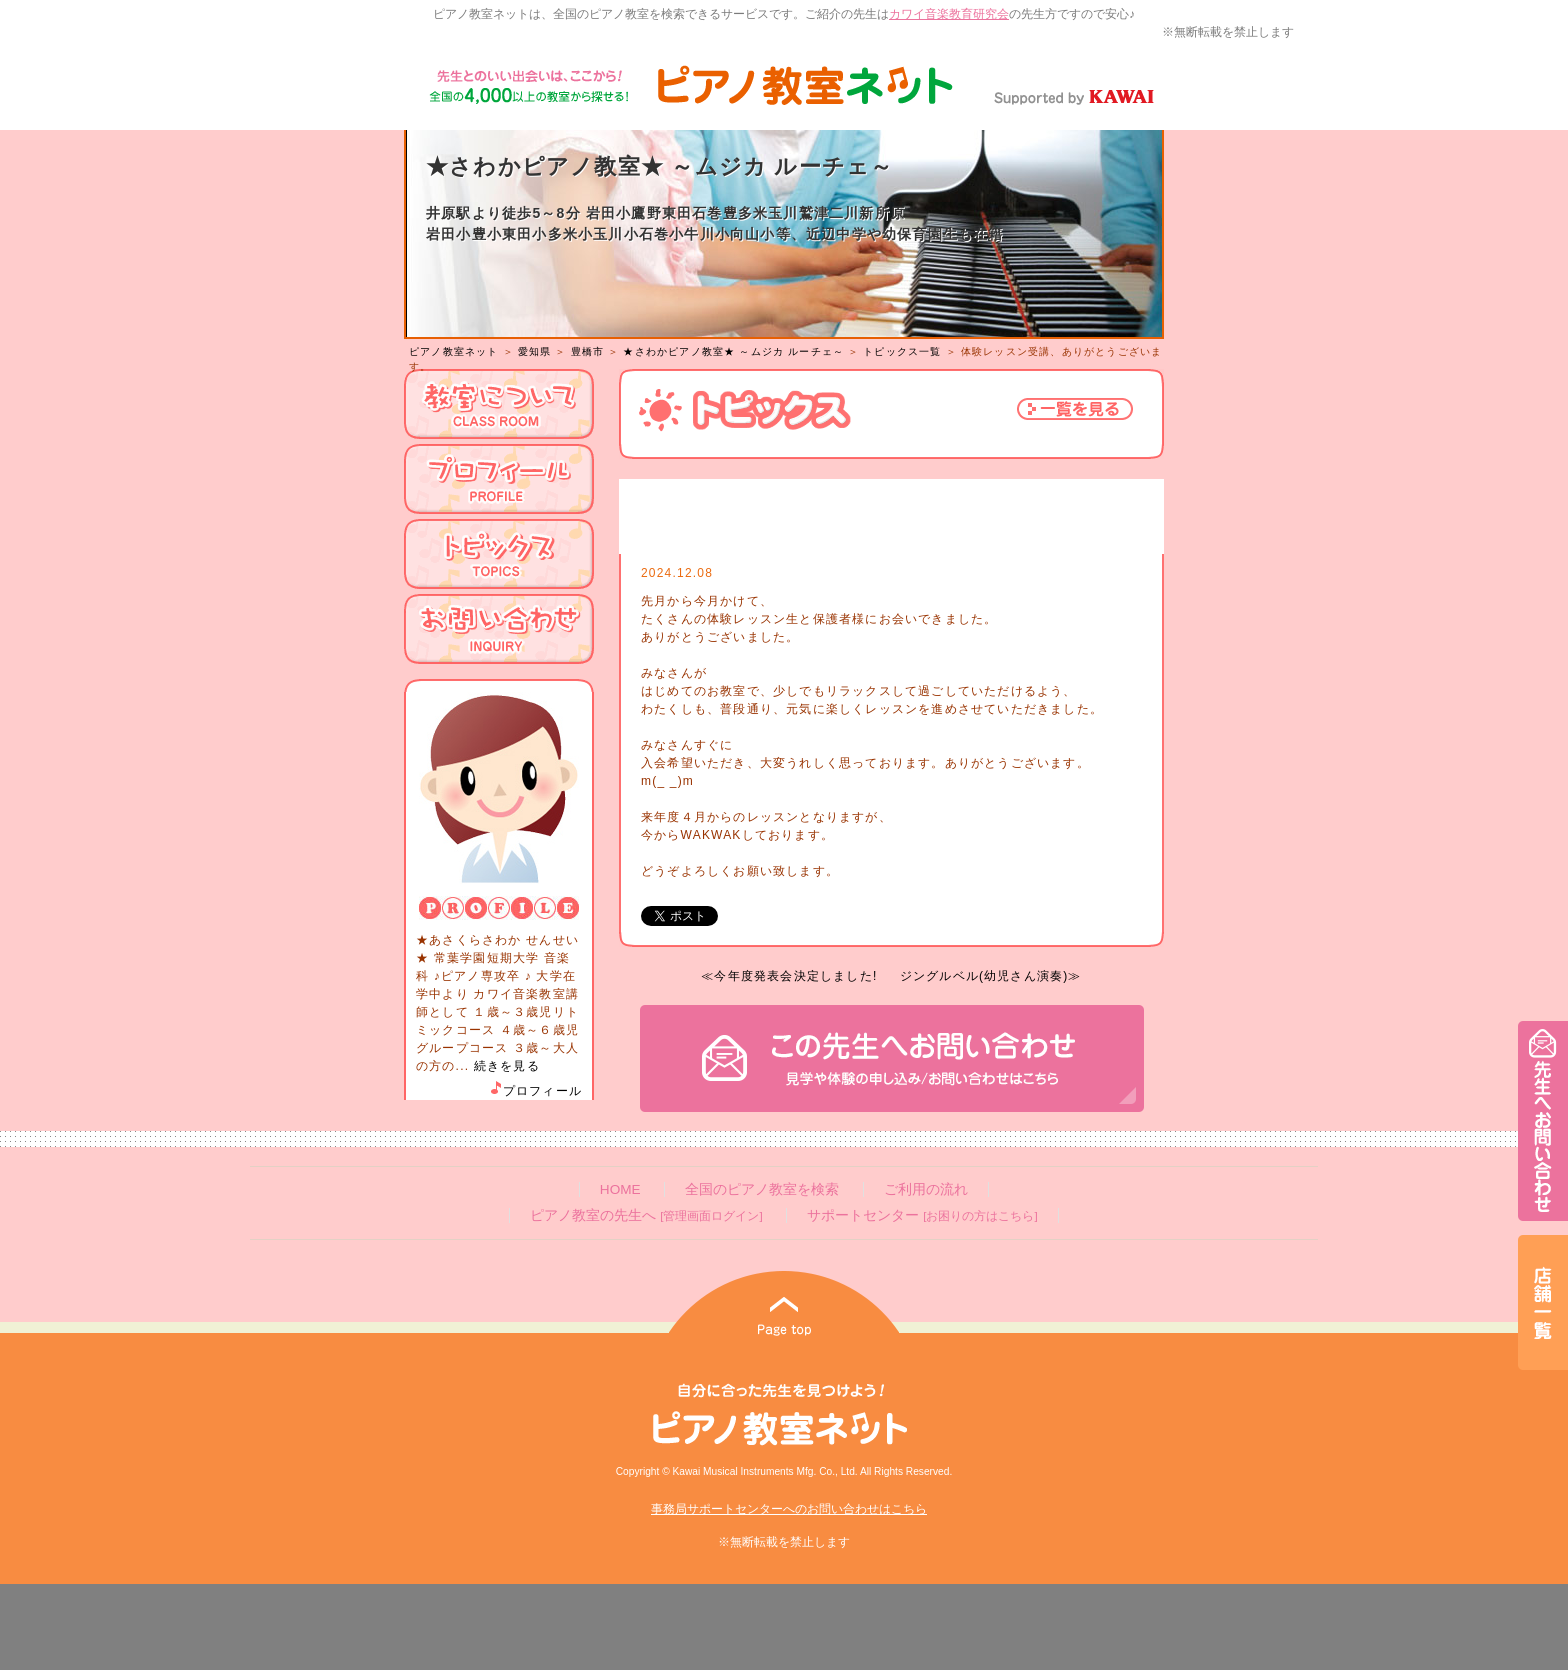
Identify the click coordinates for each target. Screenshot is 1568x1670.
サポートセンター (922, 1215)
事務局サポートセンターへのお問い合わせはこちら (789, 1509)
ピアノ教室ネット (454, 351)
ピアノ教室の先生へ (646, 1215)
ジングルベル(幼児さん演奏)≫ (991, 976)
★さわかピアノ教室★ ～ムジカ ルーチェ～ (733, 351)
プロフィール (535, 1091)
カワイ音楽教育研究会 (949, 14)
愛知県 (535, 351)
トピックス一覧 (902, 351)
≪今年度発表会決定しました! (789, 976)
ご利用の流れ (926, 1189)
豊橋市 (588, 351)
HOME (620, 1189)
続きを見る (507, 1066)
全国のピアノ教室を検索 (762, 1189)
